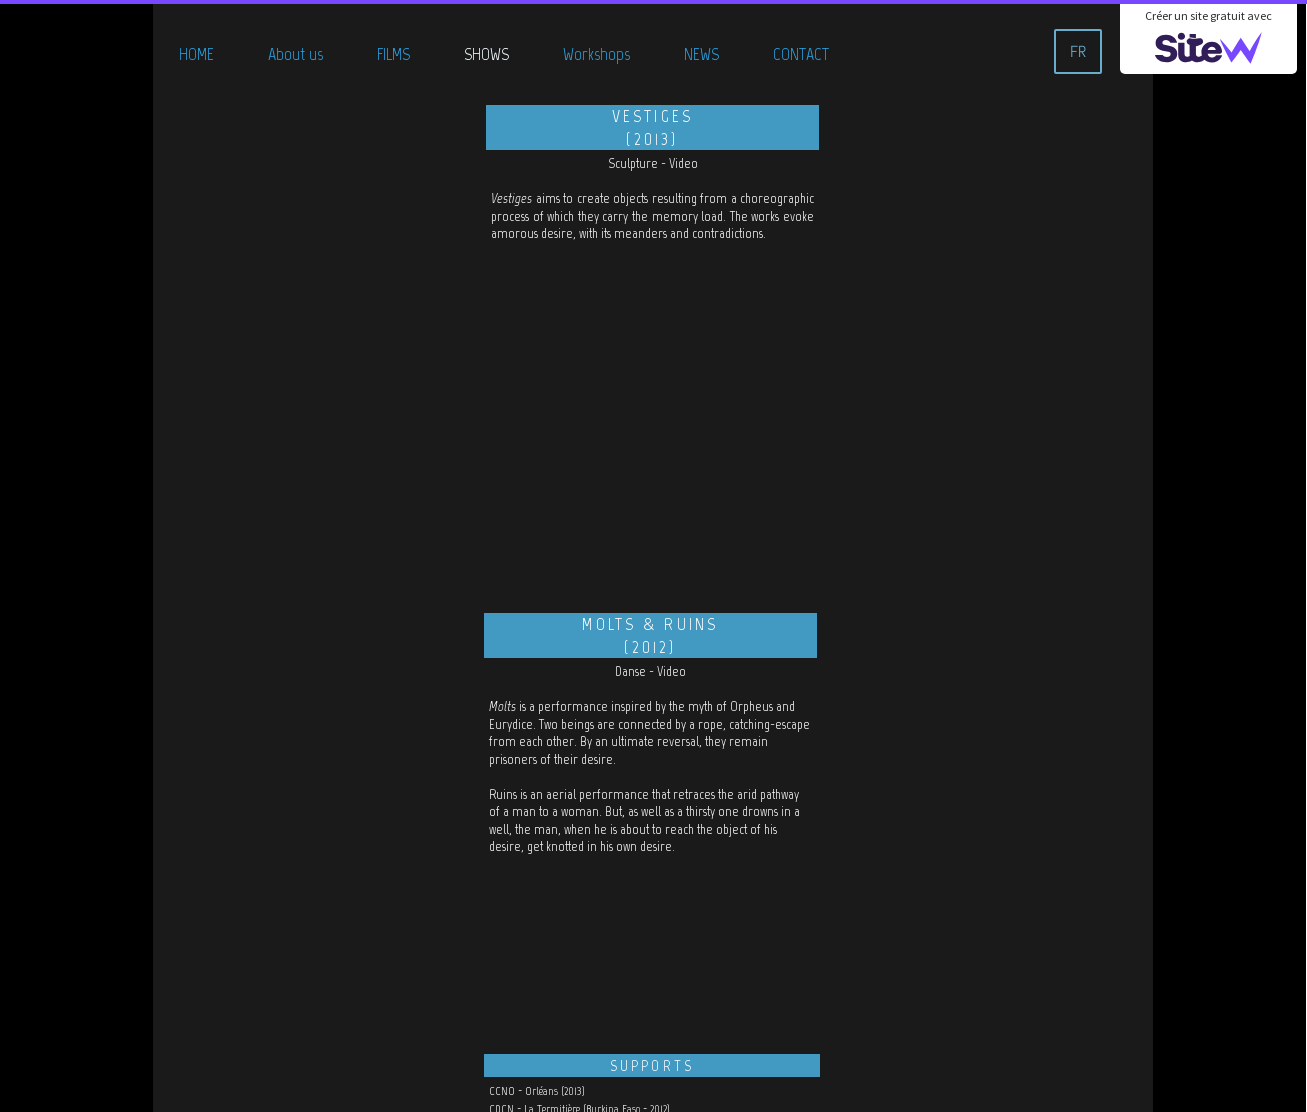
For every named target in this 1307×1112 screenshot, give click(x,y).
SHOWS (486, 54)
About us (295, 54)
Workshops (596, 54)
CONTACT (801, 54)
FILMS (393, 54)
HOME (196, 54)
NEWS (701, 54)
